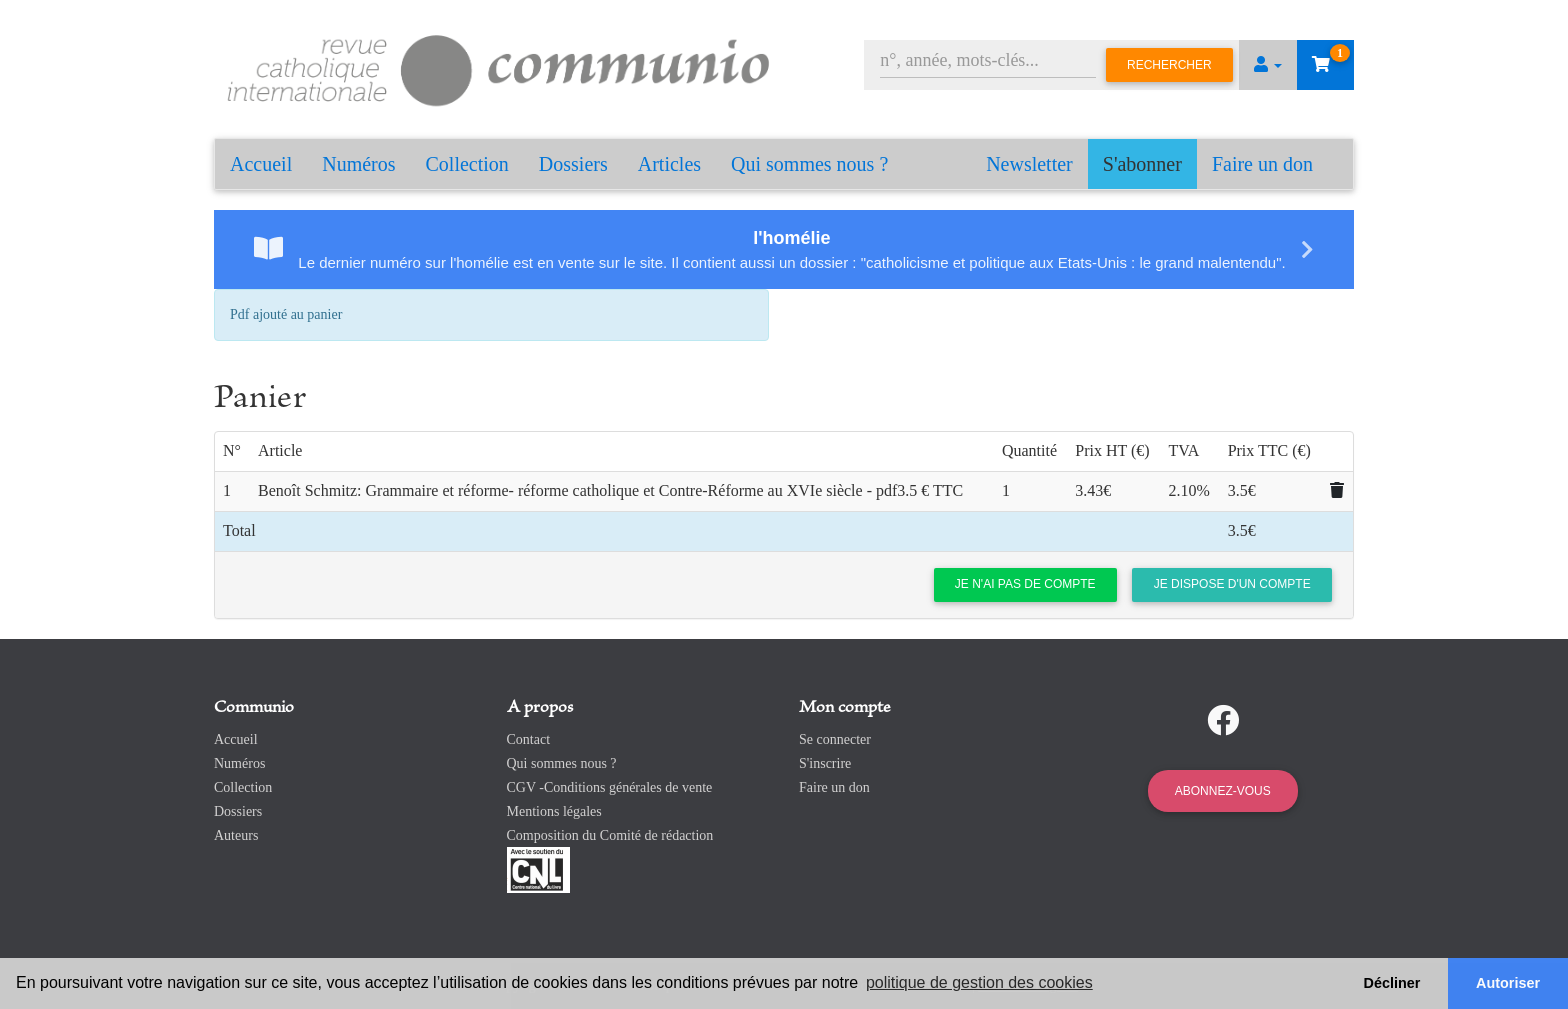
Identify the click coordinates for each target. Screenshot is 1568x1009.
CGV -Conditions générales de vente (610, 787)
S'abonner (1142, 164)
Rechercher (1169, 65)
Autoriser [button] (1508, 983)
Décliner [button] (1392, 983)
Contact (529, 739)
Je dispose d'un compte (1232, 584)
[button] (1268, 65)
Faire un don (1262, 164)
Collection (467, 164)
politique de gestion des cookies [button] (979, 982)
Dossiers (573, 164)
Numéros (358, 164)
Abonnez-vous (1223, 791)
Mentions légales (554, 811)
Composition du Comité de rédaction (610, 835)
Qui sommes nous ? (809, 164)
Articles (669, 164)
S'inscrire (825, 763)
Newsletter (1029, 164)
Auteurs (236, 835)
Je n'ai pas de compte (1025, 584)
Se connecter (835, 739)
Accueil (261, 164)
